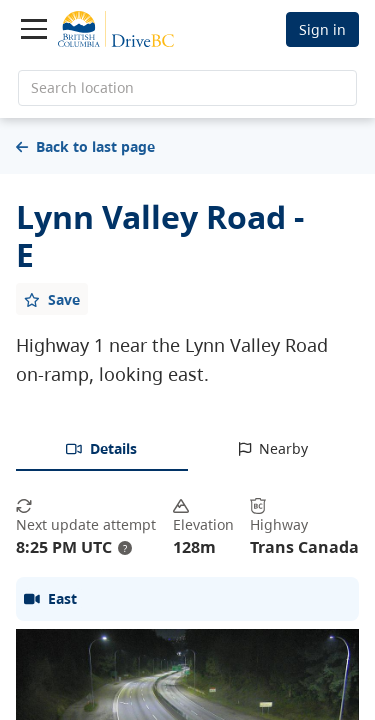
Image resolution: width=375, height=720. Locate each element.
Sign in (322, 29)
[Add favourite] (52, 299)
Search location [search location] (82, 87)
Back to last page (85, 146)
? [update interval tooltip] (125, 548)
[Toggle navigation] (34, 29)
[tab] (102, 450)
